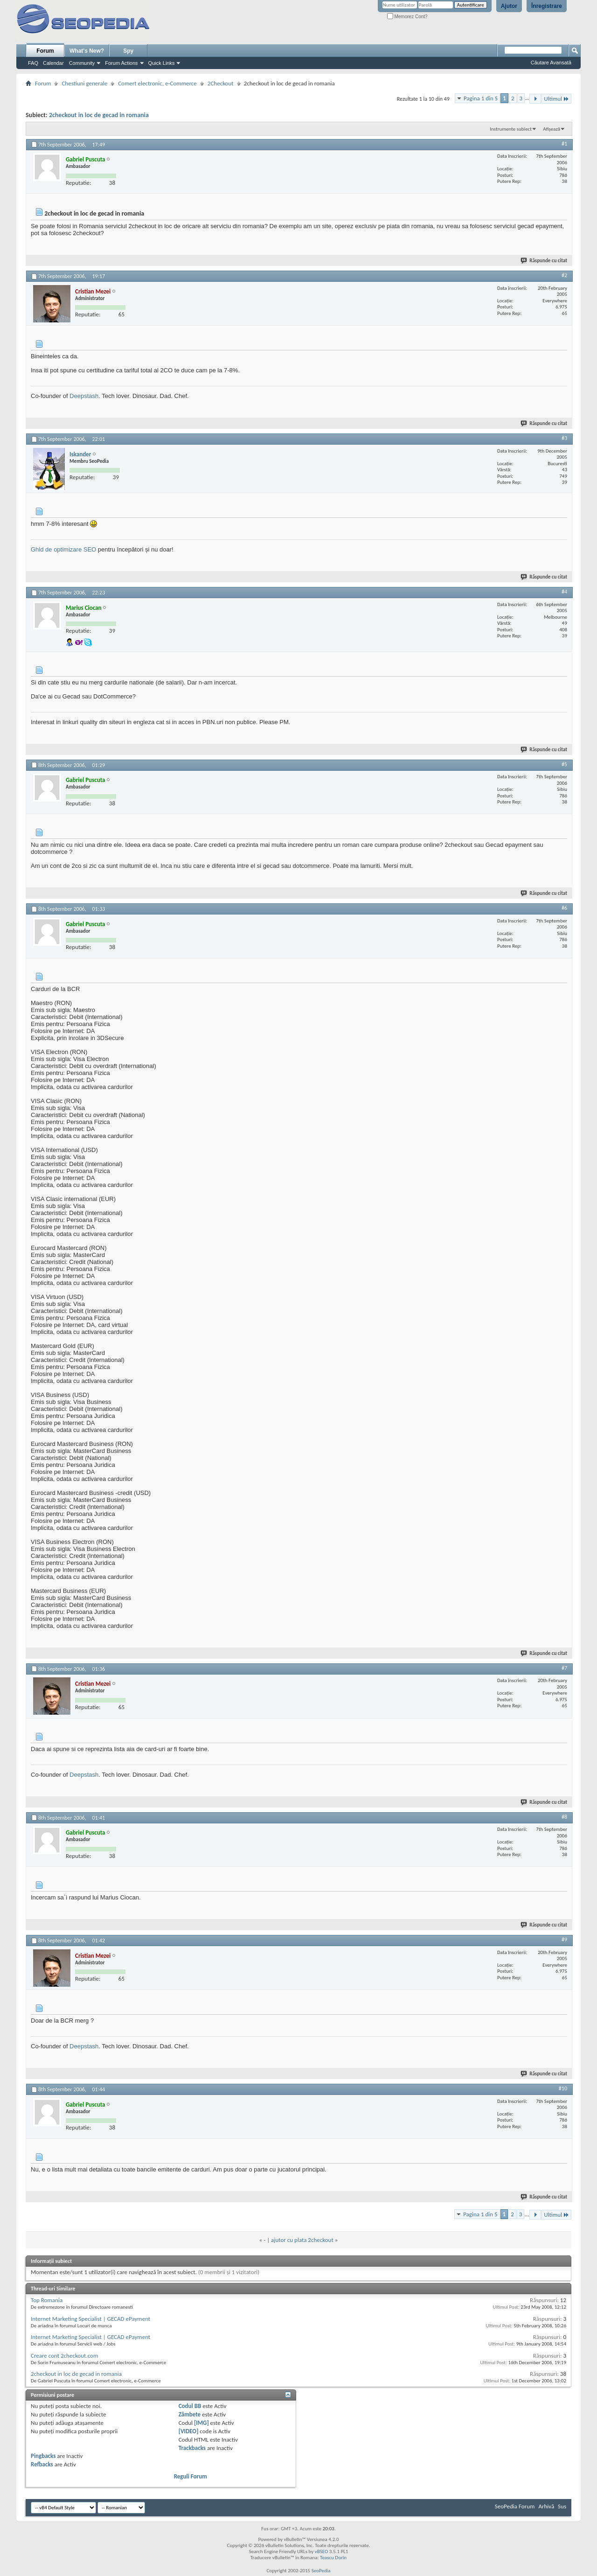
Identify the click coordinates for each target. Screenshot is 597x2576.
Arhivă (546, 2506)
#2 (564, 275)
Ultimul (556, 98)
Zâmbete (190, 2414)
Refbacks (42, 2464)
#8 (564, 1817)
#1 (564, 143)
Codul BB (190, 2405)
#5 (564, 764)
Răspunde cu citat (544, 261)
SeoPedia (321, 2571)
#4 (564, 591)
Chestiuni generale (84, 83)
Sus (562, 2506)
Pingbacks (43, 2455)
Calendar (53, 63)
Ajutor (509, 6)
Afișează (551, 129)
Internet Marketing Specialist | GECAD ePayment (90, 2318)
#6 (564, 908)
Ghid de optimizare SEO (63, 549)
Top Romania (46, 2300)
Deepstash (83, 395)
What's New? (86, 51)
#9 (564, 1939)
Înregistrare (546, 6)
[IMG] (201, 2422)
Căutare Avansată (551, 62)
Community (82, 63)
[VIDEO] (189, 2431)
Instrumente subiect (511, 129)
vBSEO (321, 2551)
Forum (45, 51)
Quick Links (161, 63)
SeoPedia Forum (515, 2506)
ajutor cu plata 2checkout (302, 2239)
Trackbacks (192, 2447)
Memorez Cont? (407, 16)
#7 (564, 1668)
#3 (564, 438)
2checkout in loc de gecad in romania (99, 115)
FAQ (33, 63)
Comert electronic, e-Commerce (157, 83)
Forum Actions (121, 63)
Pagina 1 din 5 (481, 98)
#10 (563, 2088)
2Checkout (221, 83)
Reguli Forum (190, 2476)
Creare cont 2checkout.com (64, 2355)
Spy (128, 51)
